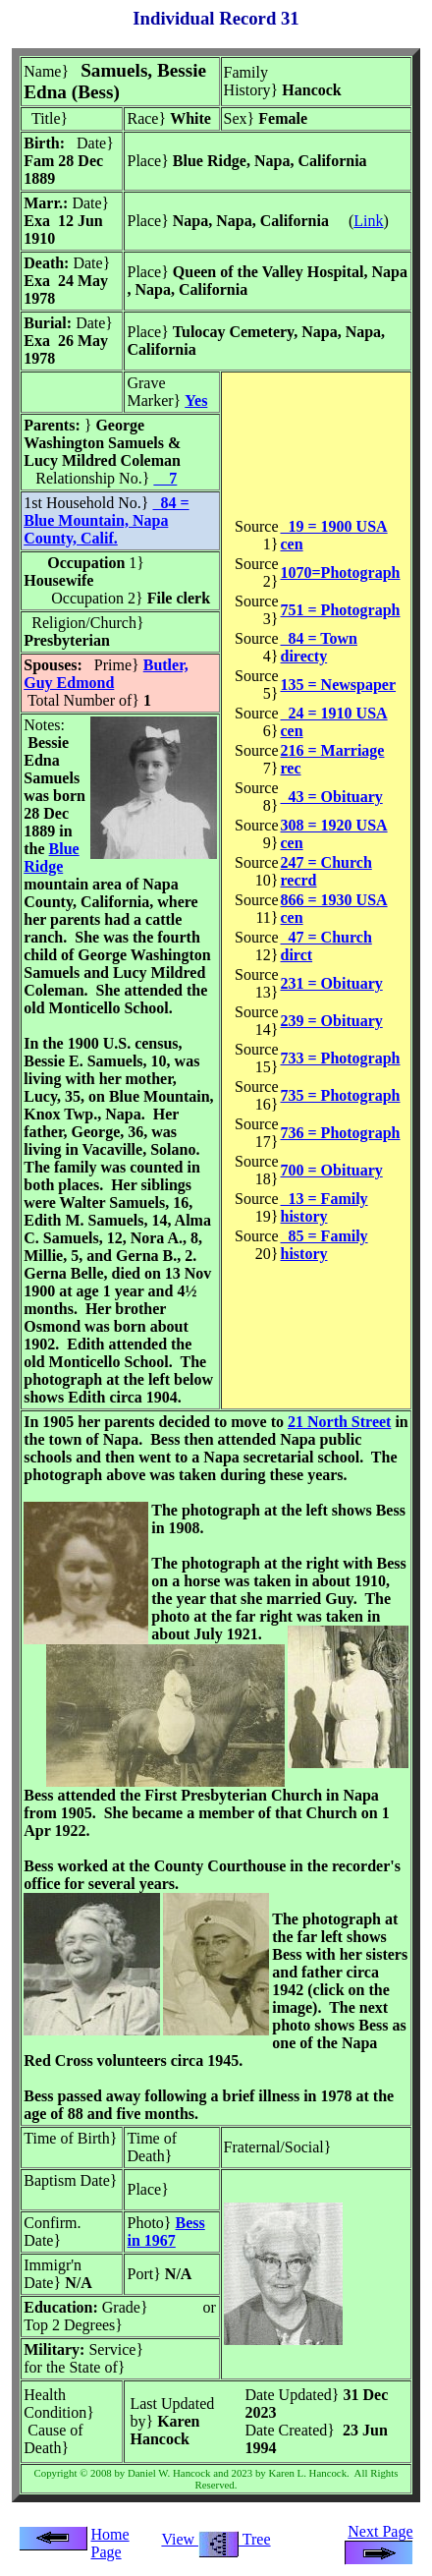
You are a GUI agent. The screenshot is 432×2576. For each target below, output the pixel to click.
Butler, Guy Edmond (106, 674)
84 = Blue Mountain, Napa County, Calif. (106, 520)
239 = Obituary (332, 1020)
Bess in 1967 (165, 2231)
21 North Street (339, 1421)
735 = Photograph (341, 1095)
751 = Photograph (341, 609)
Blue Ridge (51, 857)
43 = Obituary (332, 796)
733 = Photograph (341, 1058)
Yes (196, 400)
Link (368, 220)
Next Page (379, 2540)
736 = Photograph (341, 1132)
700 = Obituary (332, 1170)
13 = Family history (324, 1207)
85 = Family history (324, 1245)
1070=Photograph (341, 572)
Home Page (109, 2543)
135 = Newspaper (339, 684)
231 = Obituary (332, 983)
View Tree (215, 2539)
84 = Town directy (319, 647)
